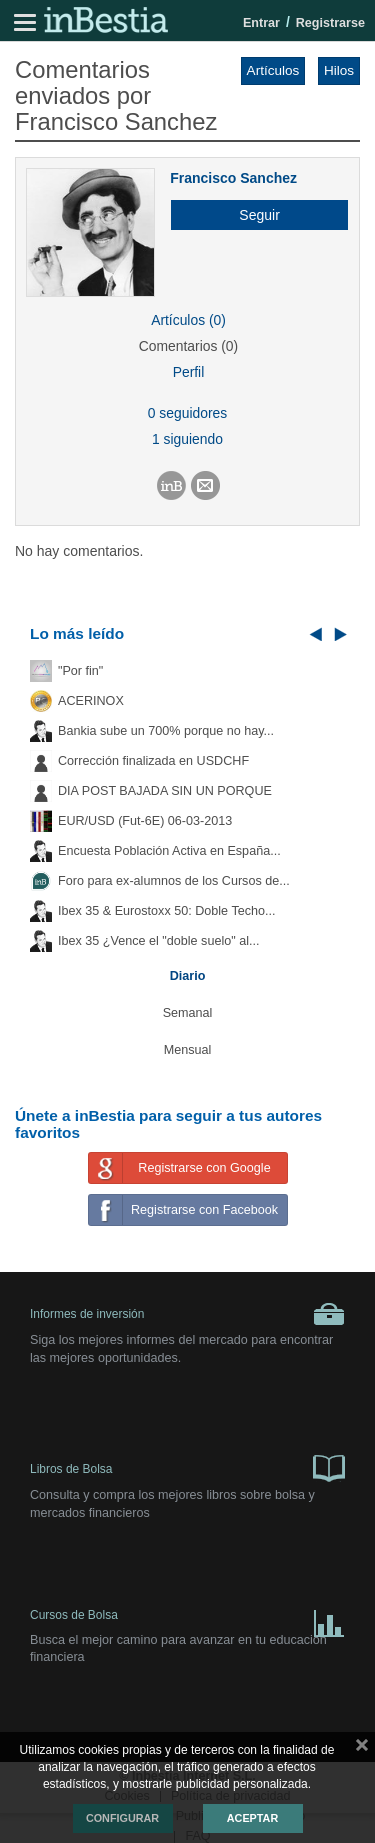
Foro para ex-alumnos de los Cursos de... (174, 881)
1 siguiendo (187, 439)
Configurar (122, 1818)
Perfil (189, 372)
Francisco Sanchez (233, 178)
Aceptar (252, 1818)
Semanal (188, 1013)
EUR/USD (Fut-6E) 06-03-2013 (145, 821)
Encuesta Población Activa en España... (169, 851)
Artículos (273, 70)
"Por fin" (80, 671)
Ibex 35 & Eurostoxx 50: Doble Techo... (167, 911)
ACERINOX (91, 701)
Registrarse (330, 23)
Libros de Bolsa (187, 1467)
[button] (252, 215)
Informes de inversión (187, 1314)
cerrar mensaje (362, 1749)
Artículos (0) (188, 320)
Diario (188, 976)
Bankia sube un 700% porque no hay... (166, 731)
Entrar (261, 23)
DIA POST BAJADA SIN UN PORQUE (165, 791)
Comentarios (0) (188, 346)
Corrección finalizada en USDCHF (153, 761)
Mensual (188, 1050)
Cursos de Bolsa (187, 1619)
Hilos (339, 70)
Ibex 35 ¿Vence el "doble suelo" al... (158, 941)
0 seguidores (187, 413)
